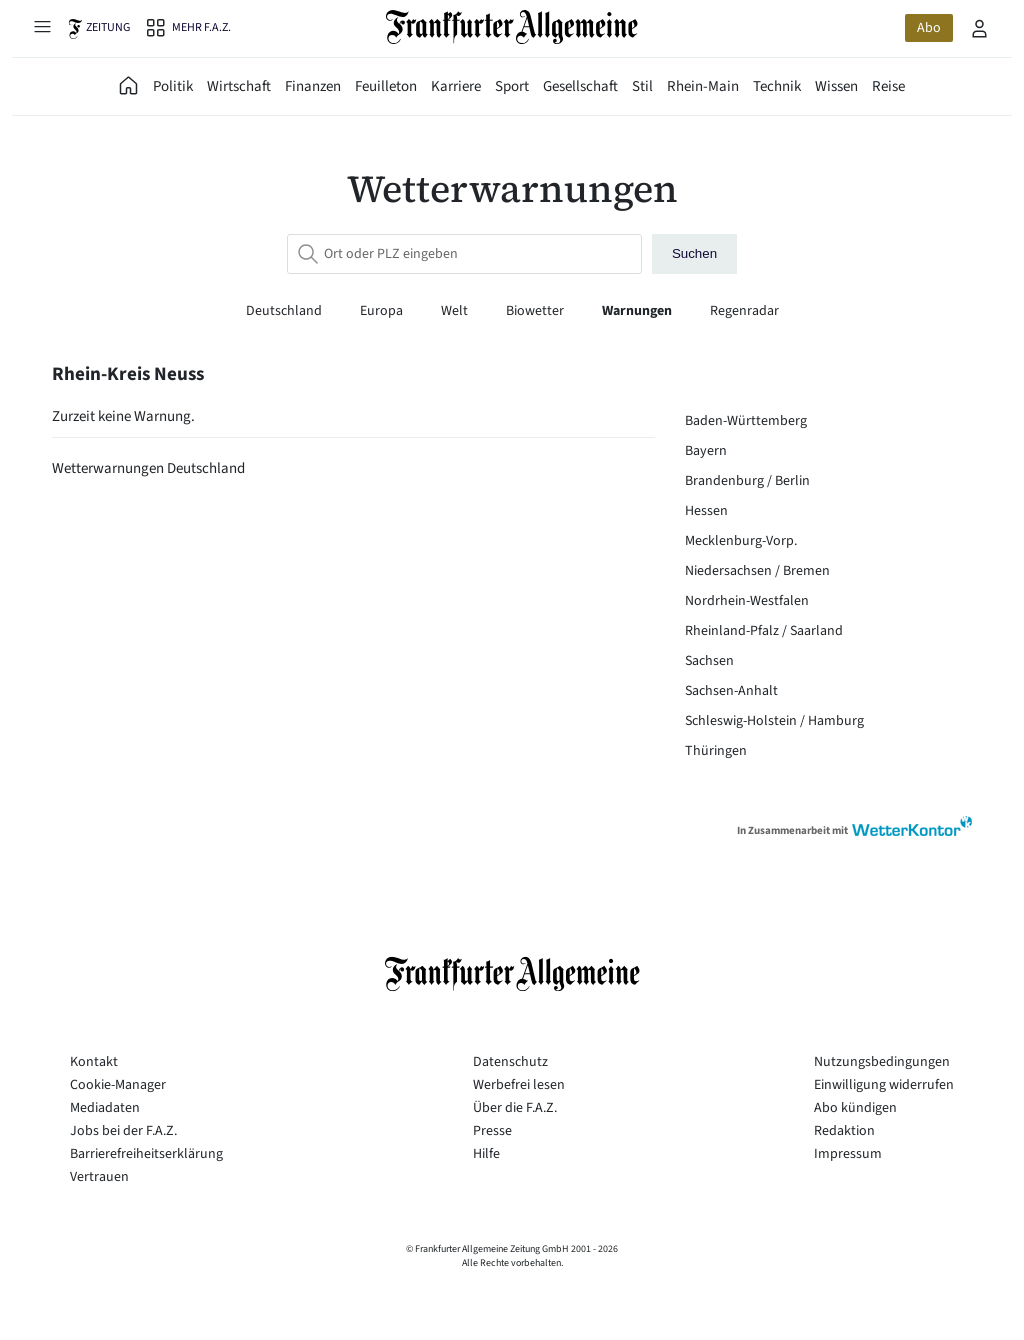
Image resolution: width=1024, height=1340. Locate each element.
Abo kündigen (855, 1108)
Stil (642, 86)
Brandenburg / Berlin (747, 481)
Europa (383, 311)
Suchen (694, 253)
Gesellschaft (580, 86)
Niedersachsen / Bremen (757, 571)
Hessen (706, 511)
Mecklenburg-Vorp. (741, 541)
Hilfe (486, 1154)
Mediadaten (105, 1108)
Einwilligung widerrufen (884, 1085)
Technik (777, 86)
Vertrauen (99, 1177)
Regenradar (744, 311)
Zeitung (108, 27)
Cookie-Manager (118, 1085)
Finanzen (313, 86)
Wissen (836, 86)
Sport (512, 86)
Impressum (848, 1154)
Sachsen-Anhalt (731, 691)
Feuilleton (386, 86)
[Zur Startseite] (512, 27)
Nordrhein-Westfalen (747, 601)
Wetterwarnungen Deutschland (148, 468)
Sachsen (709, 661)
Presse (492, 1131)
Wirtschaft (239, 86)
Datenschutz (510, 1062)
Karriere (456, 86)
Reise (888, 86)
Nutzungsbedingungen (882, 1062)
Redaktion (844, 1131)
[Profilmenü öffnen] (980, 28)
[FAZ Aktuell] (129, 86)
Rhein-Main (703, 86)
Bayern (706, 451)
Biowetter (536, 311)
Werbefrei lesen (519, 1085)
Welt (456, 311)
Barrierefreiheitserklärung (146, 1154)
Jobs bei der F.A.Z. (123, 1131)
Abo (929, 28)
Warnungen (638, 311)
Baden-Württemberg (746, 421)
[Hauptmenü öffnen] (42, 26)
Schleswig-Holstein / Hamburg (774, 721)
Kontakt (94, 1062)
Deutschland (285, 311)
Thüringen (716, 751)
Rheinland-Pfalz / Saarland (764, 631)
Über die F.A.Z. (515, 1108)
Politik (173, 86)
